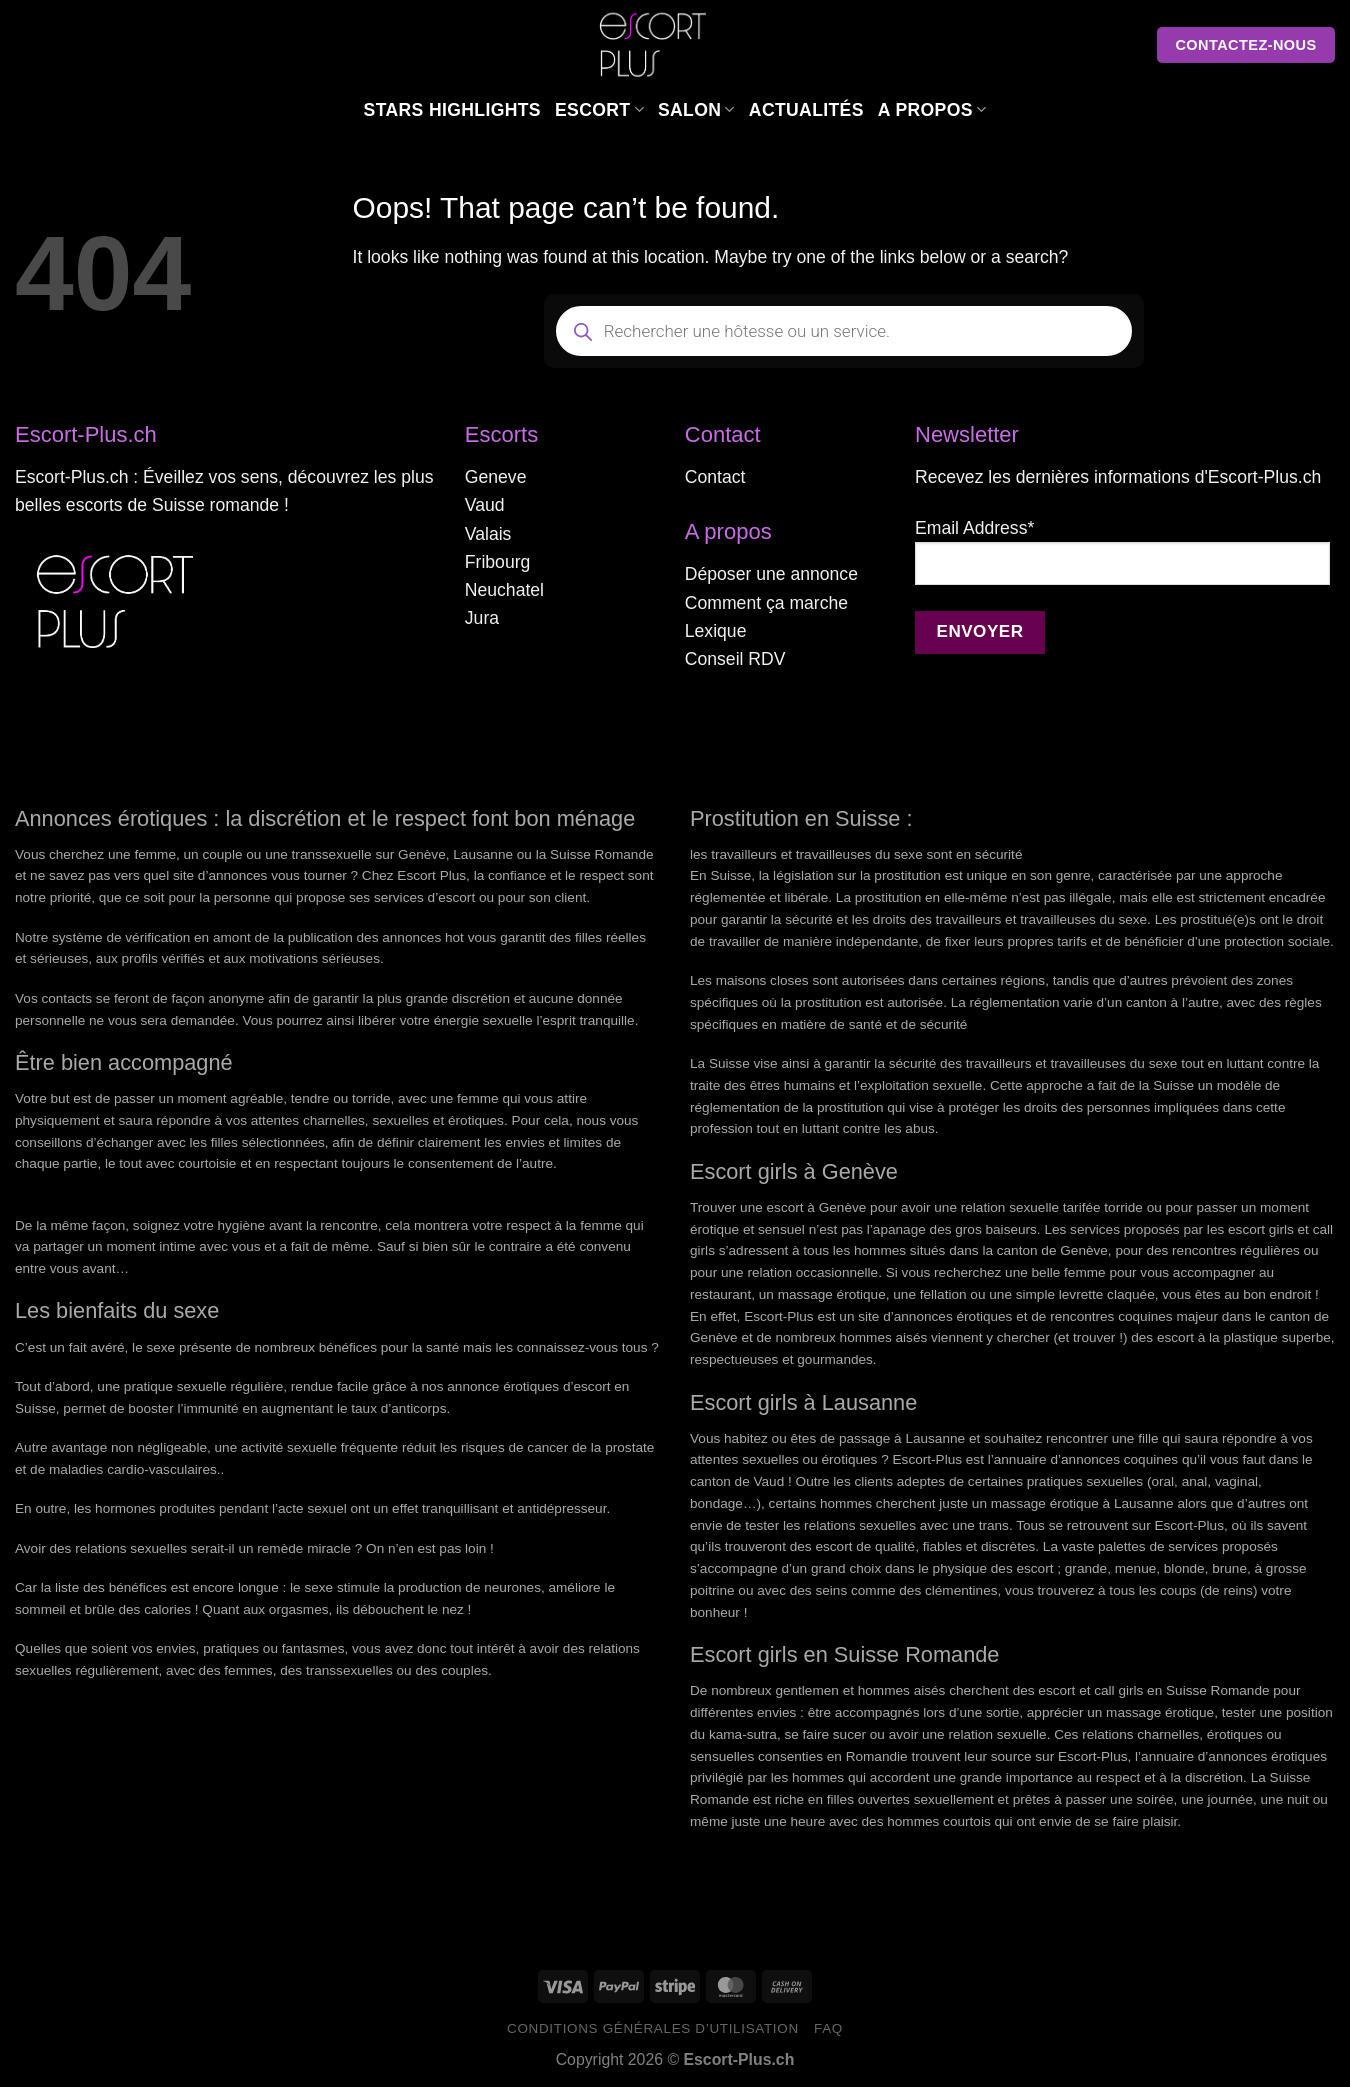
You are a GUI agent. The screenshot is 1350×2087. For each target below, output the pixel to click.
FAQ (828, 2028)
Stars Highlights (452, 110)
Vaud (485, 505)
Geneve (496, 477)
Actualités (806, 110)
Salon (696, 110)
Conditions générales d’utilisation (653, 2028)
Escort (599, 110)
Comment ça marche (766, 603)
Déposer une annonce (771, 574)
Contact (715, 477)
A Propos (932, 110)
